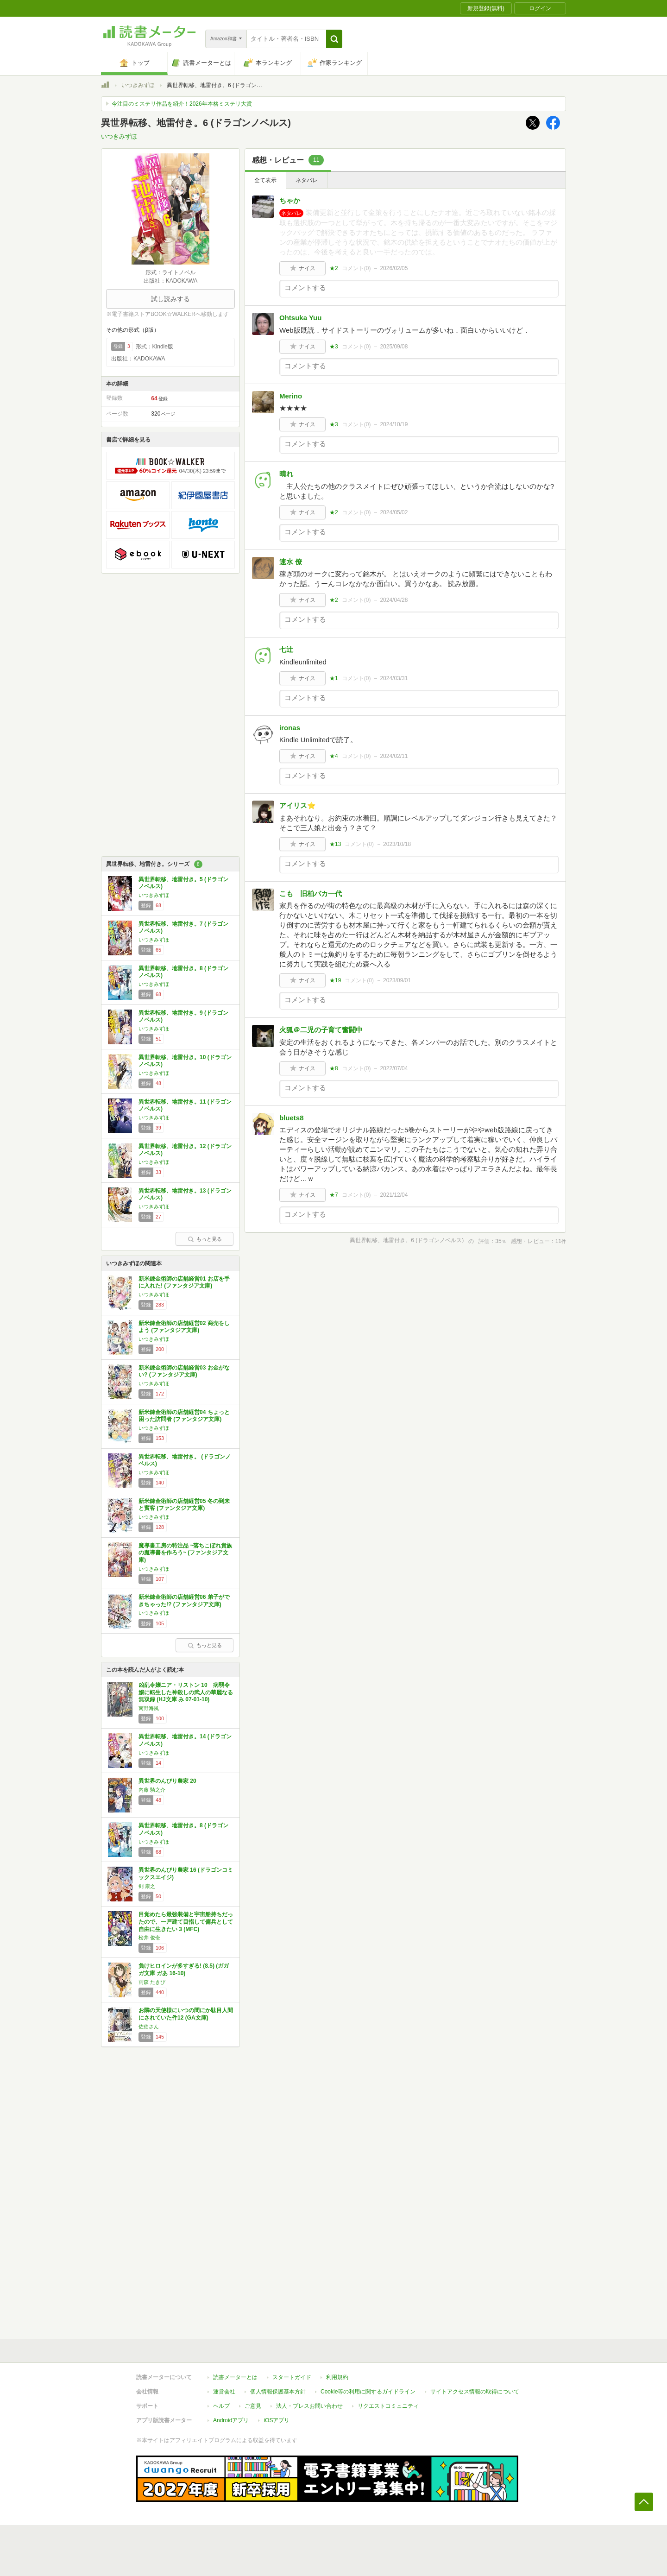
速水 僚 (290, 562)
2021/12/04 (394, 1195)
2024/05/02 (394, 512)
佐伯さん (148, 2026)
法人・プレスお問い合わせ (309, 2406)
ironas (289, 728)
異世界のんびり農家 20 (167, 1781)
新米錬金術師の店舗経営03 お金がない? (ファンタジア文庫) (184, 1371)
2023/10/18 (397, 844)
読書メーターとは (235, 2377)
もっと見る (205, 1239)
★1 (333, 678)
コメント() (356, 268)
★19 (335, 980)
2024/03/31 (394, 678)
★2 (333, 268)
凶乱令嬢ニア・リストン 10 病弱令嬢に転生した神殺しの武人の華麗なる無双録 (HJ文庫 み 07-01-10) (185, 1692)
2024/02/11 (394, 756)
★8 (333, 1068)
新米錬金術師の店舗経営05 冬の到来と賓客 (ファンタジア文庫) (184, 1505)
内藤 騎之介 (151, 1790)
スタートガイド (291, 2377)
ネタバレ (307, 180)
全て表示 (265, 180)
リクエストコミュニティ (388, 2406)
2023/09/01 (397, 980)
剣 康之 (146, 1886)
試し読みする (170, 299)
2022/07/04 (394, 1068)
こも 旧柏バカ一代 (310, 893)
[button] (334, 39)
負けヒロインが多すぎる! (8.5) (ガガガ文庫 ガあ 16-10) (183, 1969)
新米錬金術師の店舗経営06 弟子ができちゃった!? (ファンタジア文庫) (184, 1601)
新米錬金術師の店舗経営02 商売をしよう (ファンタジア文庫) (184, 1327)
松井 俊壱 (149, 1937)
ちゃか (289, 200)
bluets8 (291, 1118)
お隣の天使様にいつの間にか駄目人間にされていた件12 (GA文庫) (185, 2014)
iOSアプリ (276, 2420)
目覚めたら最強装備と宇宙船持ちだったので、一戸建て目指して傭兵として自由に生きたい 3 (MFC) (185, 1921)
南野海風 (148, 1708)
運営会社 (224, 2391)
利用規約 (337, 2377)
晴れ (286, 474)
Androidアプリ (231, 2420)
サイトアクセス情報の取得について (474, 2391)
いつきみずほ (138, 85)
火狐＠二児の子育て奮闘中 (321, 1030)
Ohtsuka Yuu (300, 318)
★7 (333, 1195)
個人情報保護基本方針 (278, 2391)
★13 (335, 844)
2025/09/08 (394, 346)
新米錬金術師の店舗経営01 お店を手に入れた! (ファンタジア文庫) (184, 1282)
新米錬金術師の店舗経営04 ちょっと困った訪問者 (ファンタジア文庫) (184, 1416)
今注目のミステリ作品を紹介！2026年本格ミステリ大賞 (182, 104)
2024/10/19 (394, 424)
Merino (290, 396)
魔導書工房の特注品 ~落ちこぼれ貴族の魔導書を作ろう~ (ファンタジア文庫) (185, 1552)
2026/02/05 (394, 268)
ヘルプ (221, 2406)
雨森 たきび (151, 1982)
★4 (333, 756)
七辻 (286, 649)
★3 (333, 346)
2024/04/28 (394, 600)
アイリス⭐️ (297, 805)
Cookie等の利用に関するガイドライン (368, 2391)
